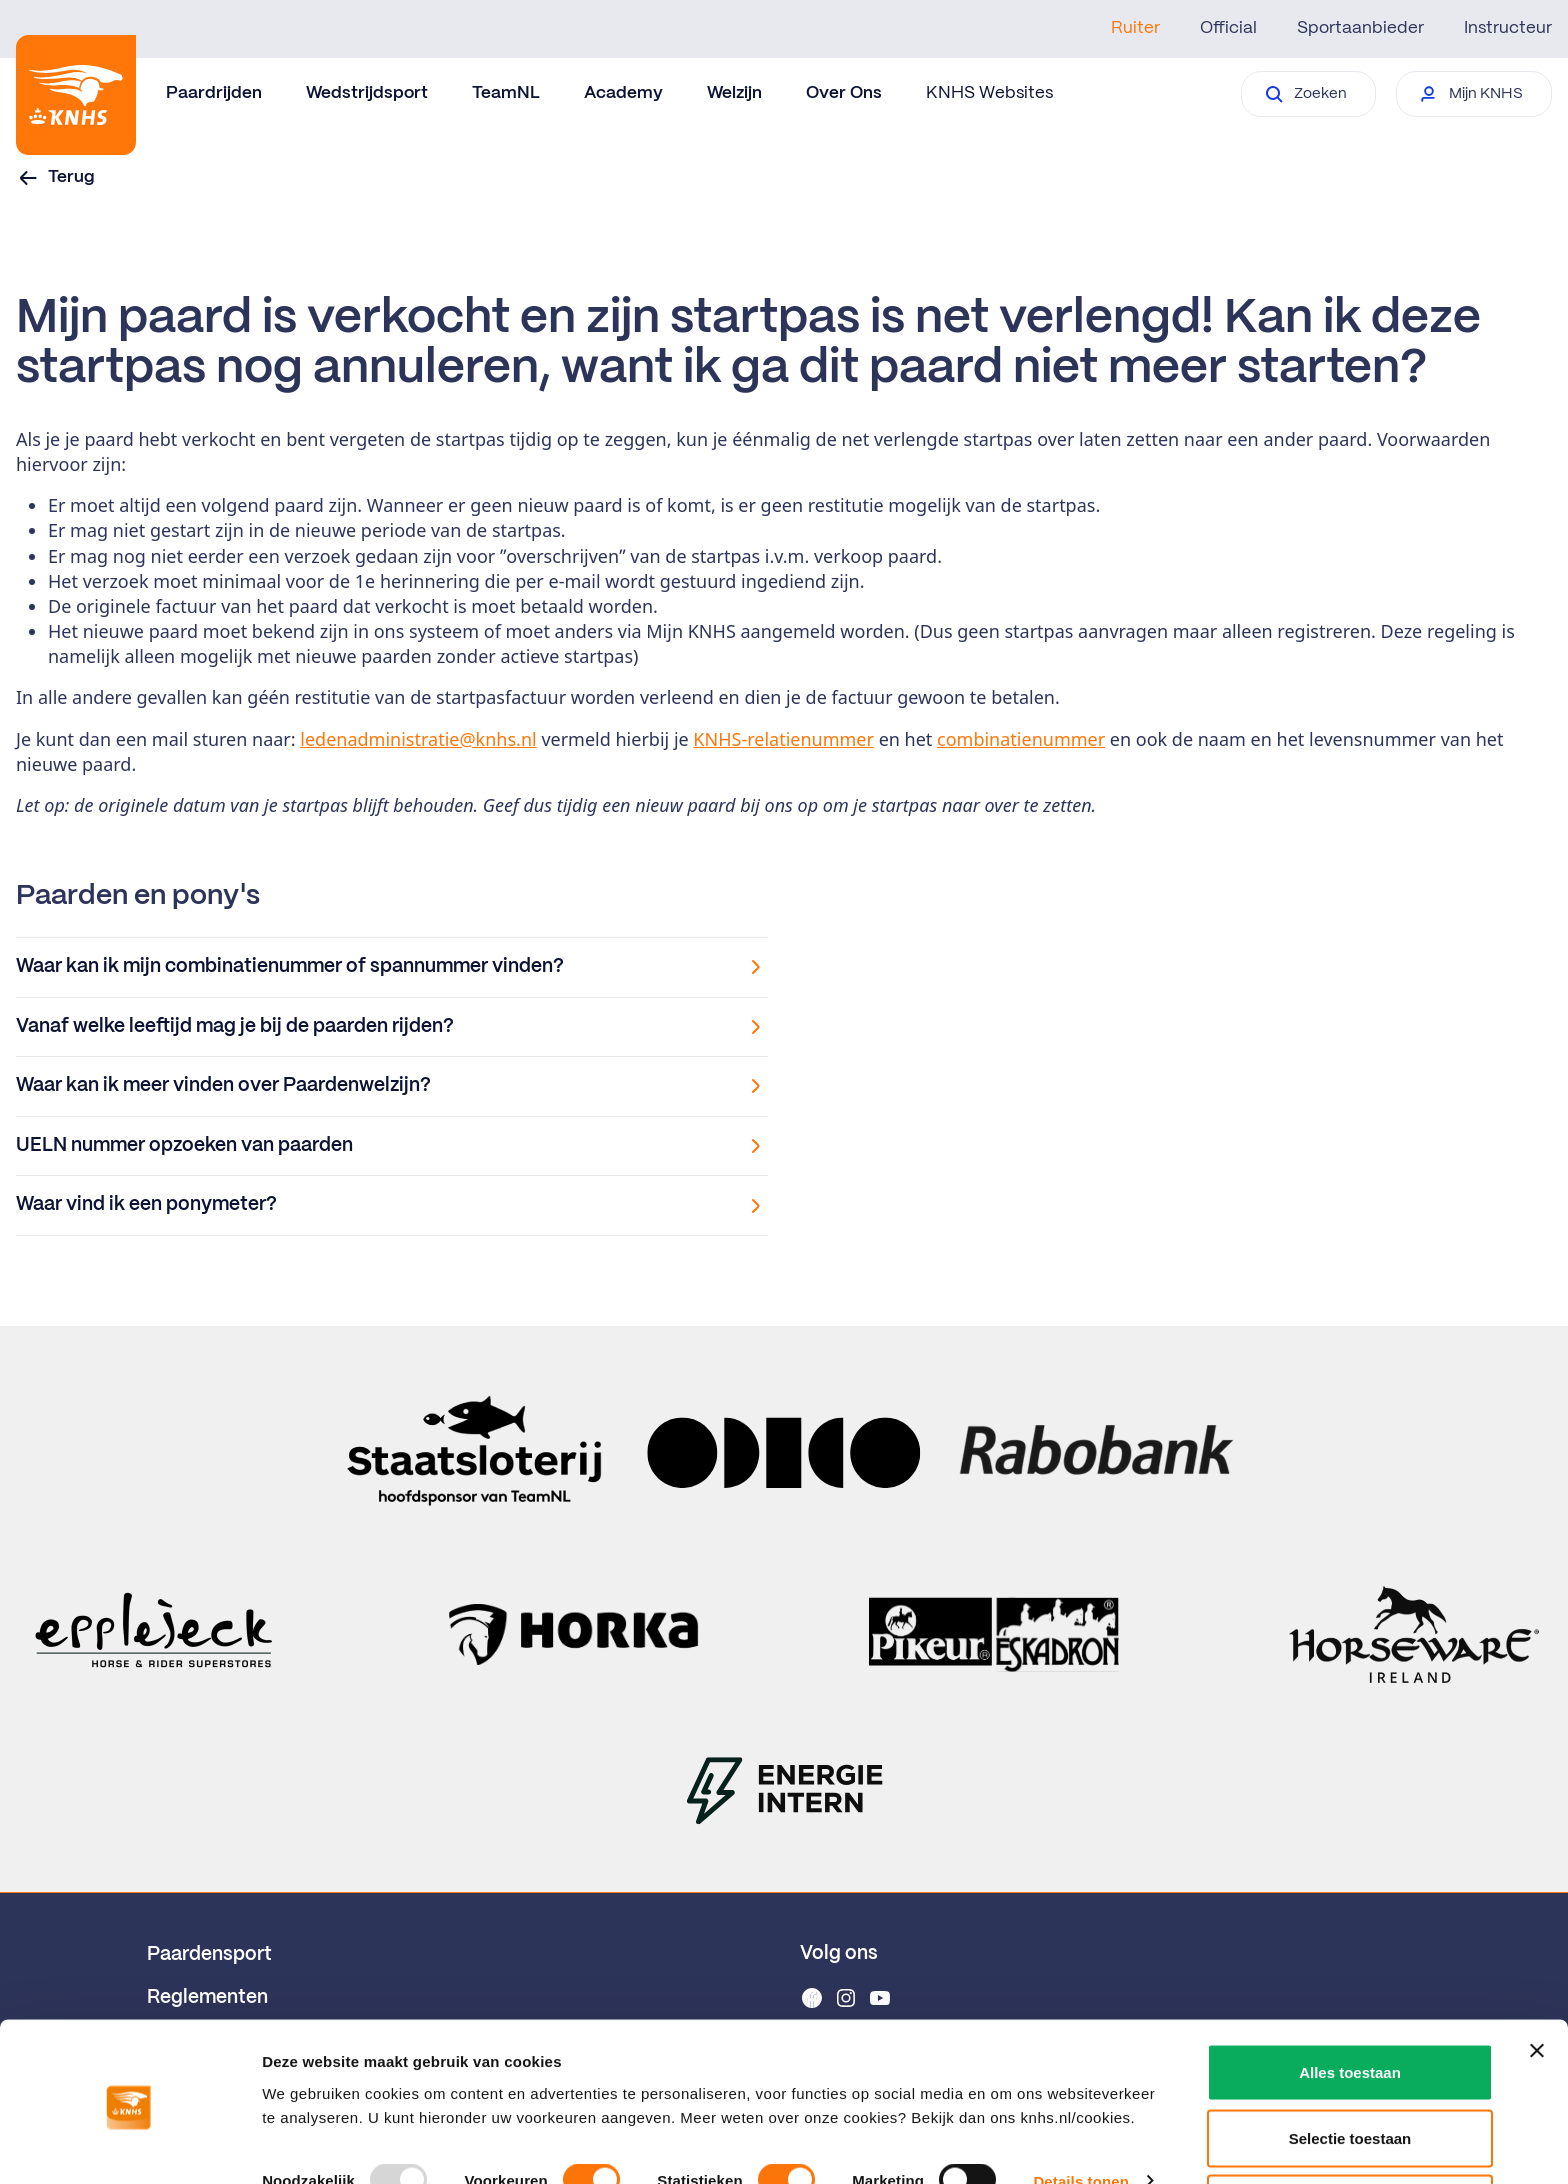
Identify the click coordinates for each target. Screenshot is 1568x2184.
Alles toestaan (1350, 1999)
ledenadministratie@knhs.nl (418, 739)
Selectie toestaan (1350, 2065)
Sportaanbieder (1360, 28)
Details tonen (1080, 2108)
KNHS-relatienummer (783, 739)
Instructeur (1508, 28)
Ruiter (1135, 28)
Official (1228, 28)
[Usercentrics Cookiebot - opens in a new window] (129, 2145)
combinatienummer (1021, 739)
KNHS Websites (989, 93)
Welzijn (734, 93)
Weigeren (1349, 2130)
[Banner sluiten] (1537, 1978)
